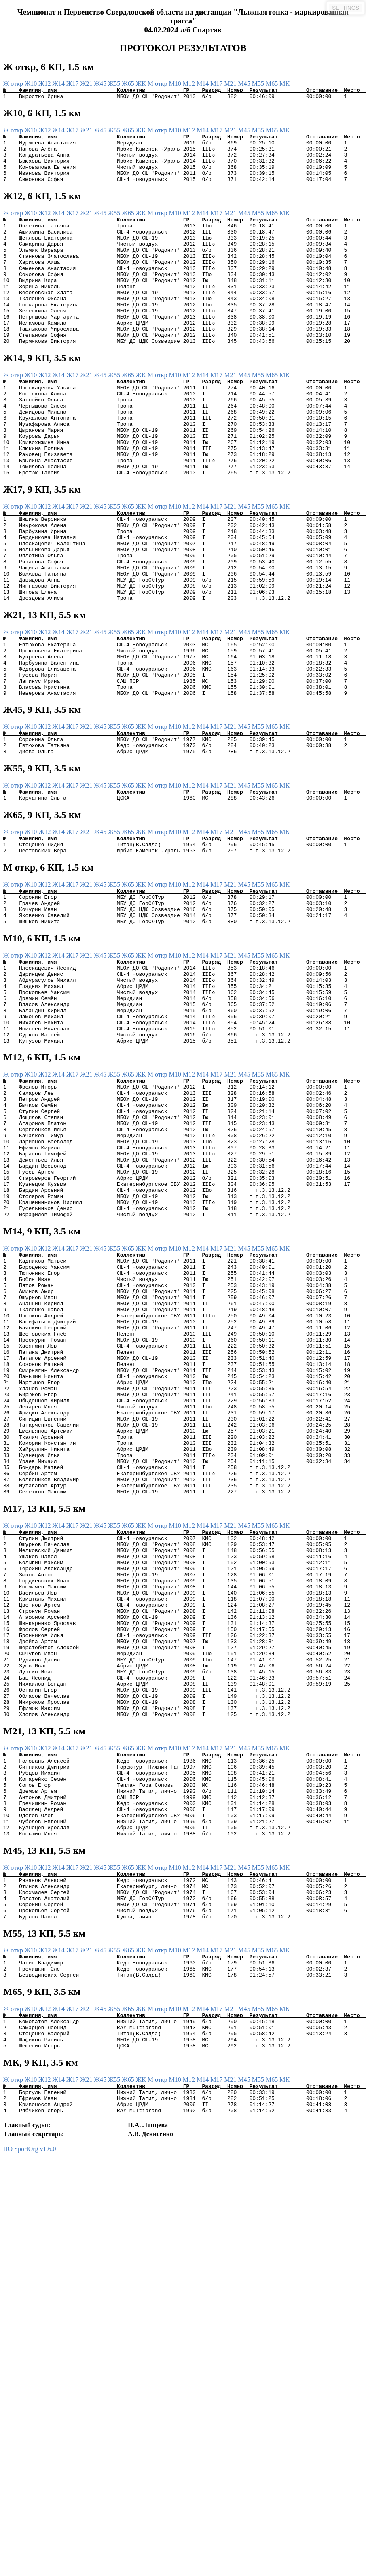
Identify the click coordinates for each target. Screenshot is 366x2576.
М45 (245, 83)
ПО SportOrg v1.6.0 (29, 2430)
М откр (158, 83)
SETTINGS (345, 8)
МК (284, 83)
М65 (272, 83)
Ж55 (115, 83)
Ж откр (14, 83)
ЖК (142, 83)
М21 (231, 83)
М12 (190, 83)
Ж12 (45, 83)
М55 (259, 83)
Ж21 (87, 83)
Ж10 (31, 83)
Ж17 (73, 83)
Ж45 (101, 83)
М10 (175, 83)
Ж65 (128, 83)
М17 (217, 83)
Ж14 (59, 83)
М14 (203, 83)
